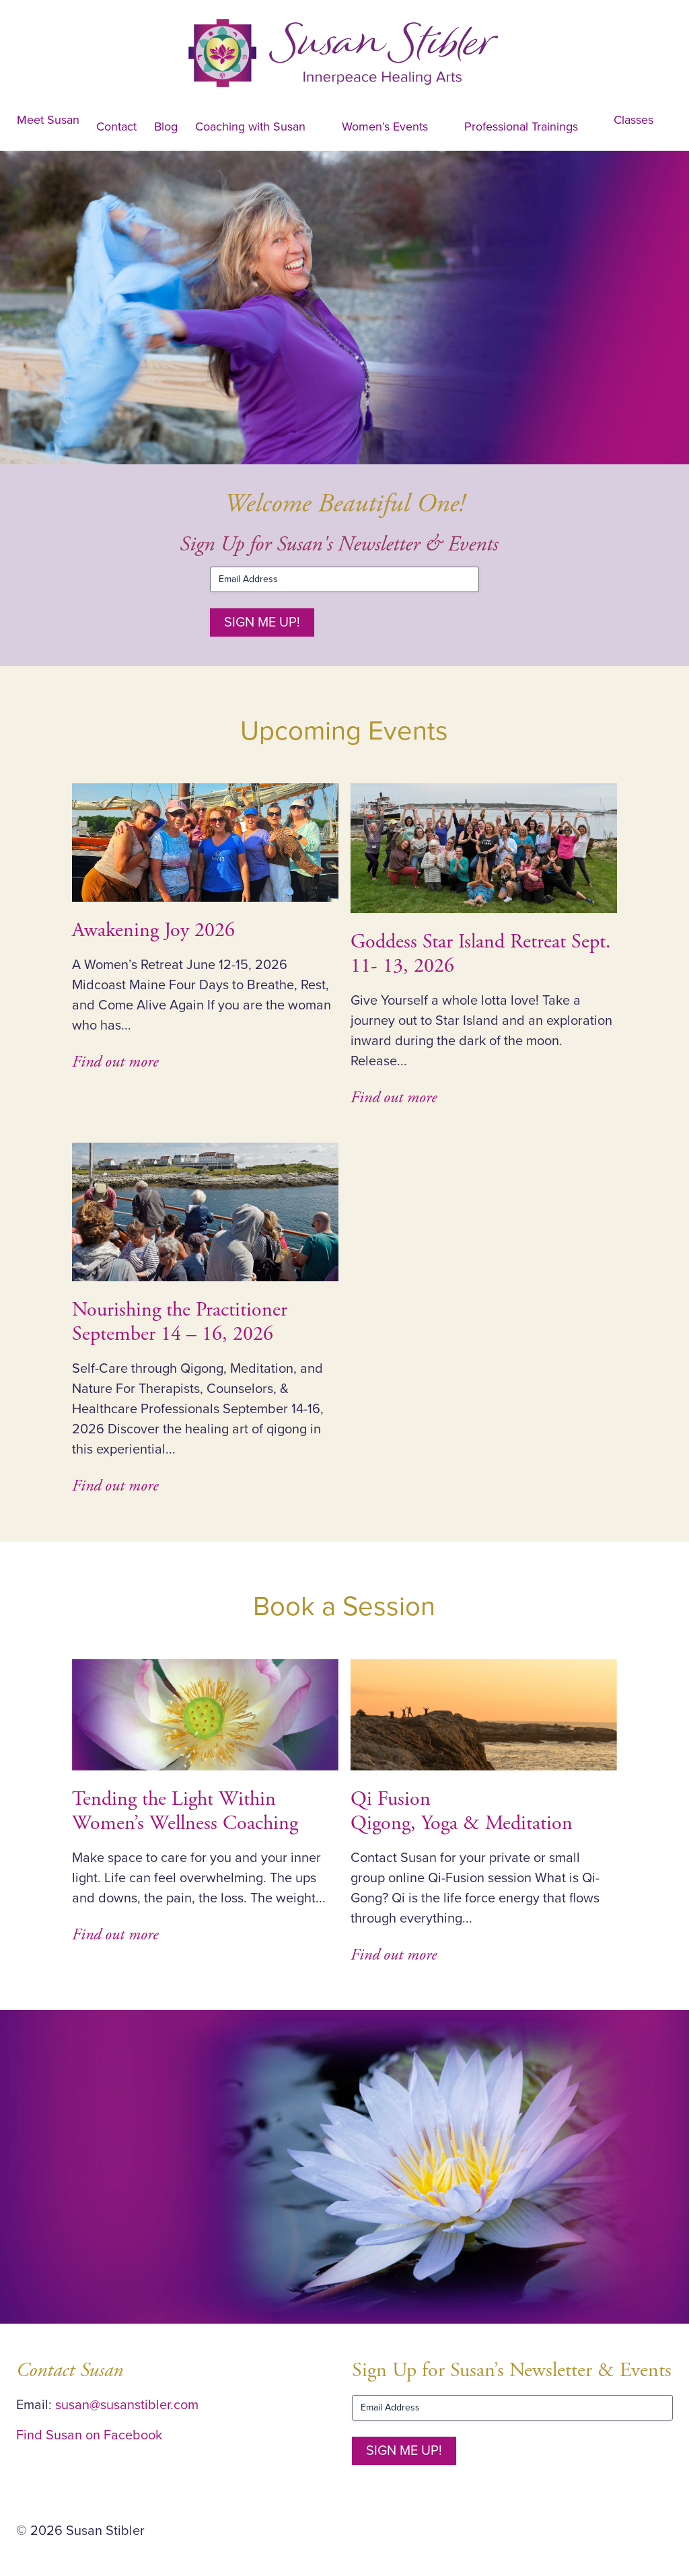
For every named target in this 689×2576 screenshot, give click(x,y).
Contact (116, 126)
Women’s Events (385, 126)
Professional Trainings (521, 126)
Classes (633, 119)
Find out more (115, 1062)
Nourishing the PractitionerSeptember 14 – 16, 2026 (179, 1322)
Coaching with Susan (250, 126)
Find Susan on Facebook (89, 2435)
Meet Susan (48, 119)
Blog (166, 126)
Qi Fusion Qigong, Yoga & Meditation (462, 1811)
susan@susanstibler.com (126, 2405)
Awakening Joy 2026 (153, 930)
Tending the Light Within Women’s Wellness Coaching (185, 1811)
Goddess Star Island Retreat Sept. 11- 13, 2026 (481, 954)
